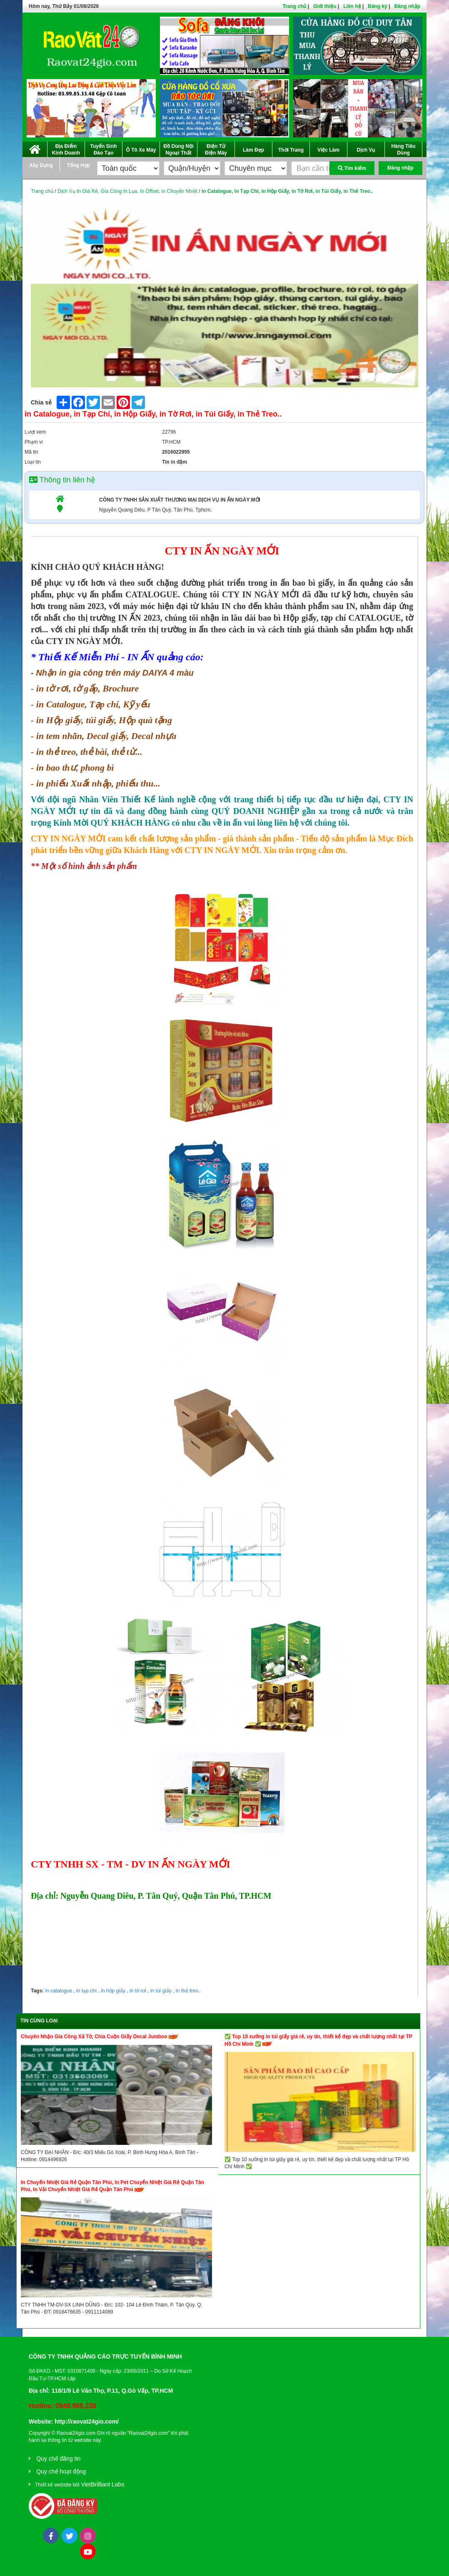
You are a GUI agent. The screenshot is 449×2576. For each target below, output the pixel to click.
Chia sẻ (41, 402)
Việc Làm (328, 150)
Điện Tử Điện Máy (216, 149)
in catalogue (58, 1991)
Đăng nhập (407, 6)
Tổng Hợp (78, 165)
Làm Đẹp (253, 150)
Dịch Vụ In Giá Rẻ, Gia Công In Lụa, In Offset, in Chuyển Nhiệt (127, 191)
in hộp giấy (112, 1991)
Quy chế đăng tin (58, 2458)
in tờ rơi (137, 1991)
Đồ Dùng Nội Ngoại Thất (179, 149)
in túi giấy (160, 1991)
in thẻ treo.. (188, 1991)
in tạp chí (86, 1991)
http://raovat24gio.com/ (87, 2421)
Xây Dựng (40, 165)
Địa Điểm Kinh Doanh (66, 149)
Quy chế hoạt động (61, 2471)
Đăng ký (377, 6)
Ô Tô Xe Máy (141, 150)
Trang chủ (294, 6)
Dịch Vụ (366, 150)
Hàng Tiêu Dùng (404, 149)
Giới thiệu (324, 6)
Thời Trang (291, 150)
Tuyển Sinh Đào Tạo (103, 149)
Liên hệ (352, 6)
